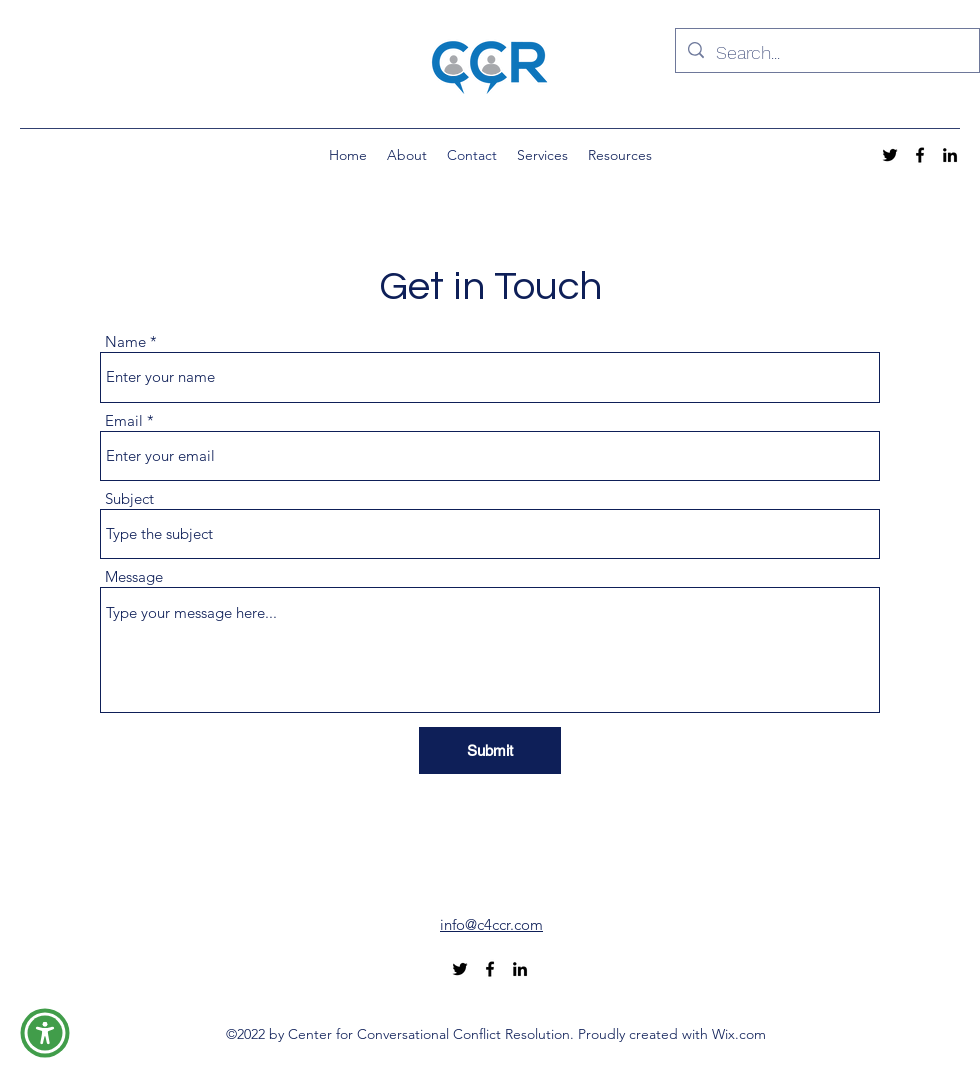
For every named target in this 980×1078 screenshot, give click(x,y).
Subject (129, 498)
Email (124, 420)
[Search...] (826, 53)
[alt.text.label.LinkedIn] (950, 155)
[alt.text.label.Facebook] (920, 155)
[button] (45, 1033)
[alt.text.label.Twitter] (890, 155)
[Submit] (490, 750)
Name (125, 341)
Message (134, 576)
